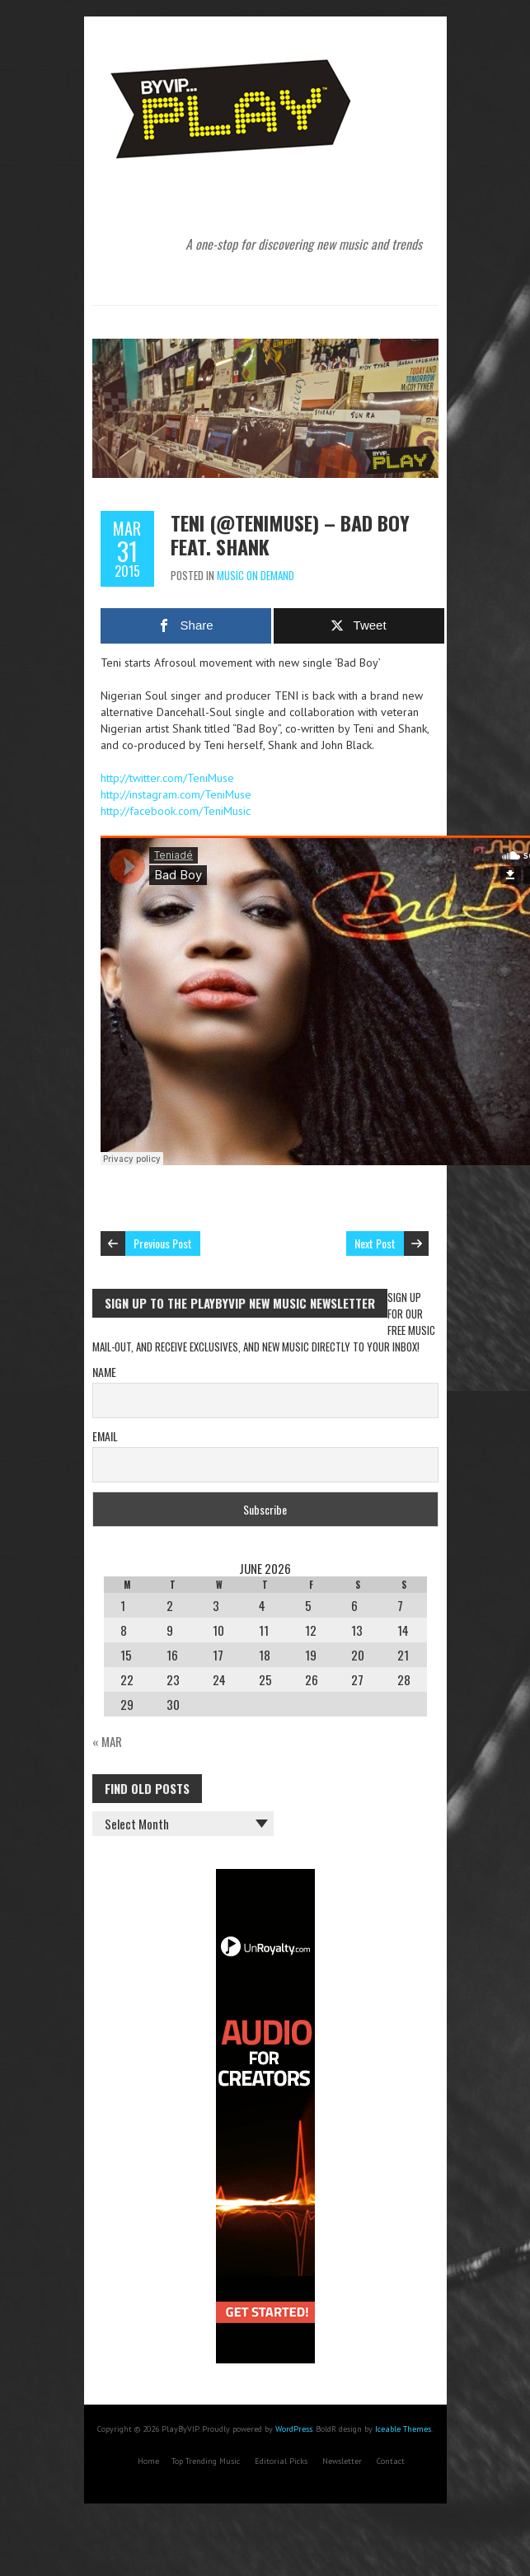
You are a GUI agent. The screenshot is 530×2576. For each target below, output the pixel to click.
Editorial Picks (281, 2461)
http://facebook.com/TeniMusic (176, 810)
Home (148, 2461)
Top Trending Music (205, 2461)
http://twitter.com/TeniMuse (167, 777)
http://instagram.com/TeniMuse (176, 794)
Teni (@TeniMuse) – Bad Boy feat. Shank (290, 534)
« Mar (107, 1741)
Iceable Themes (403, 2429)
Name (104, 1371)
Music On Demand (255, 575)
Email (105, 1436)
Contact (391, 2461)
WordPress (293, 2429)
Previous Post (163, 1243)
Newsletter (342, 2461)
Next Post (375, 1243)
